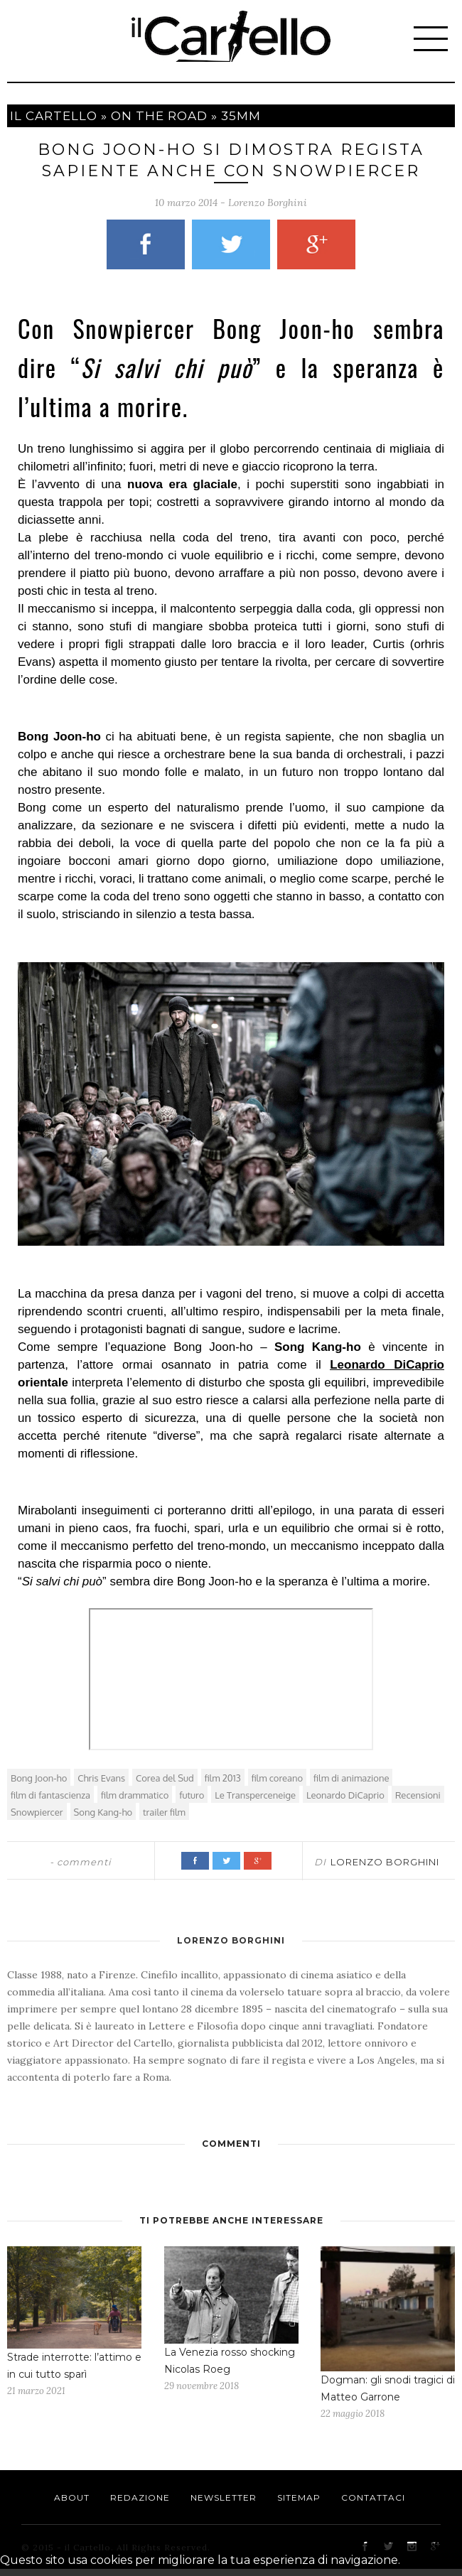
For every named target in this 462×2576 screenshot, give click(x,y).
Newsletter (223, 2497)
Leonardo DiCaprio (387, 1364)
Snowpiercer (37, 1812)
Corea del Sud (165, 1778)
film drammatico (134, 1795)
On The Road (159, 116)
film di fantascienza (50, 1795)
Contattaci (373, 2497)
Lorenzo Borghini (267, 202)
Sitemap (299, 2497)
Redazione (140, 2497)
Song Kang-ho (103, 1812)
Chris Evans (101, 1778)
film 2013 (223, 1778)
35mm (241, 116)
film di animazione (351, 1778)
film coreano (277, 1778)
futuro (191, 1795)
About (72, 2497)
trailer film (164, 1812)
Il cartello (53, 116)
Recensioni (418, 1795)
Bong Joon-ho (39, 1778)
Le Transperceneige (255, 1795)
